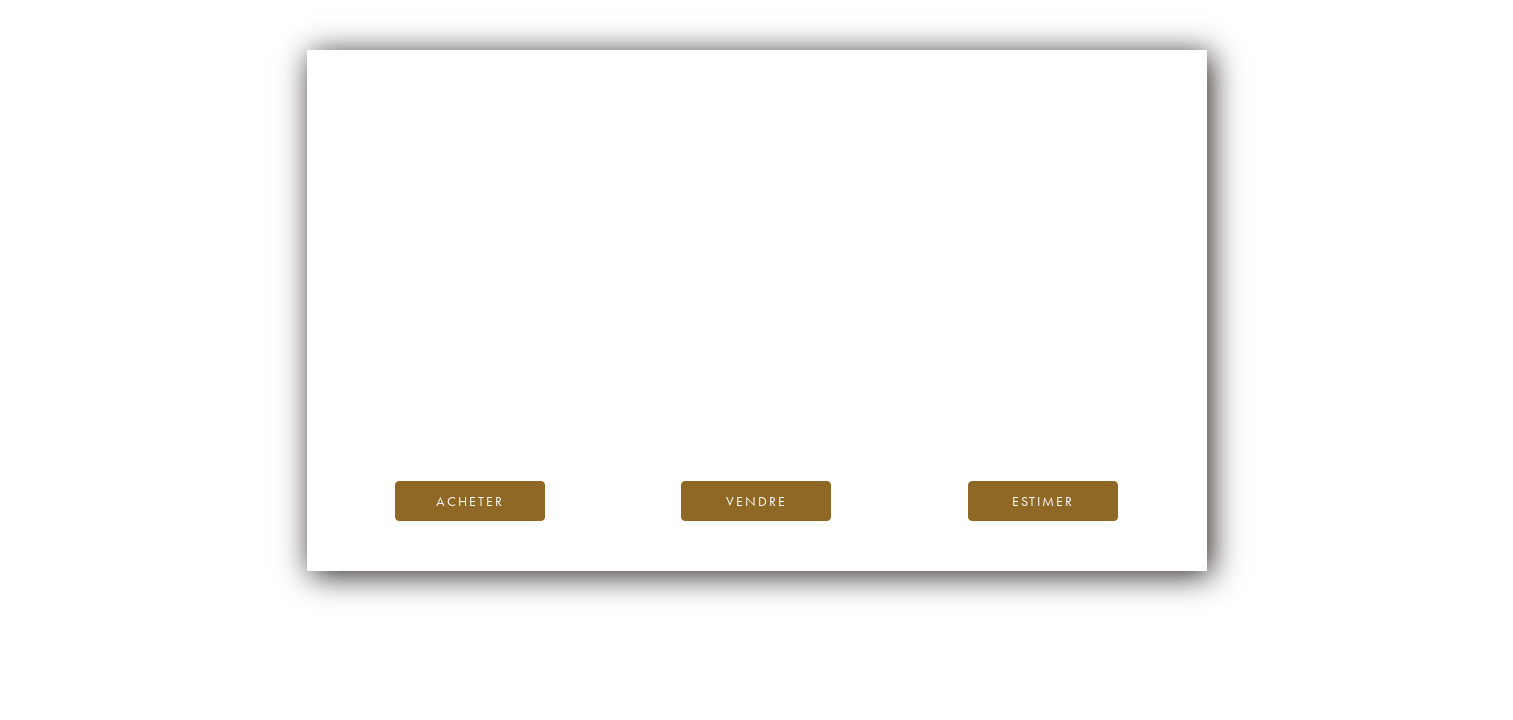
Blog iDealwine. (892, 396)
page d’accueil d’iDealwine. (998, 374)
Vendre (756, 501)
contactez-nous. (874, 419)
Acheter (470, 501)
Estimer (1043, 501)
